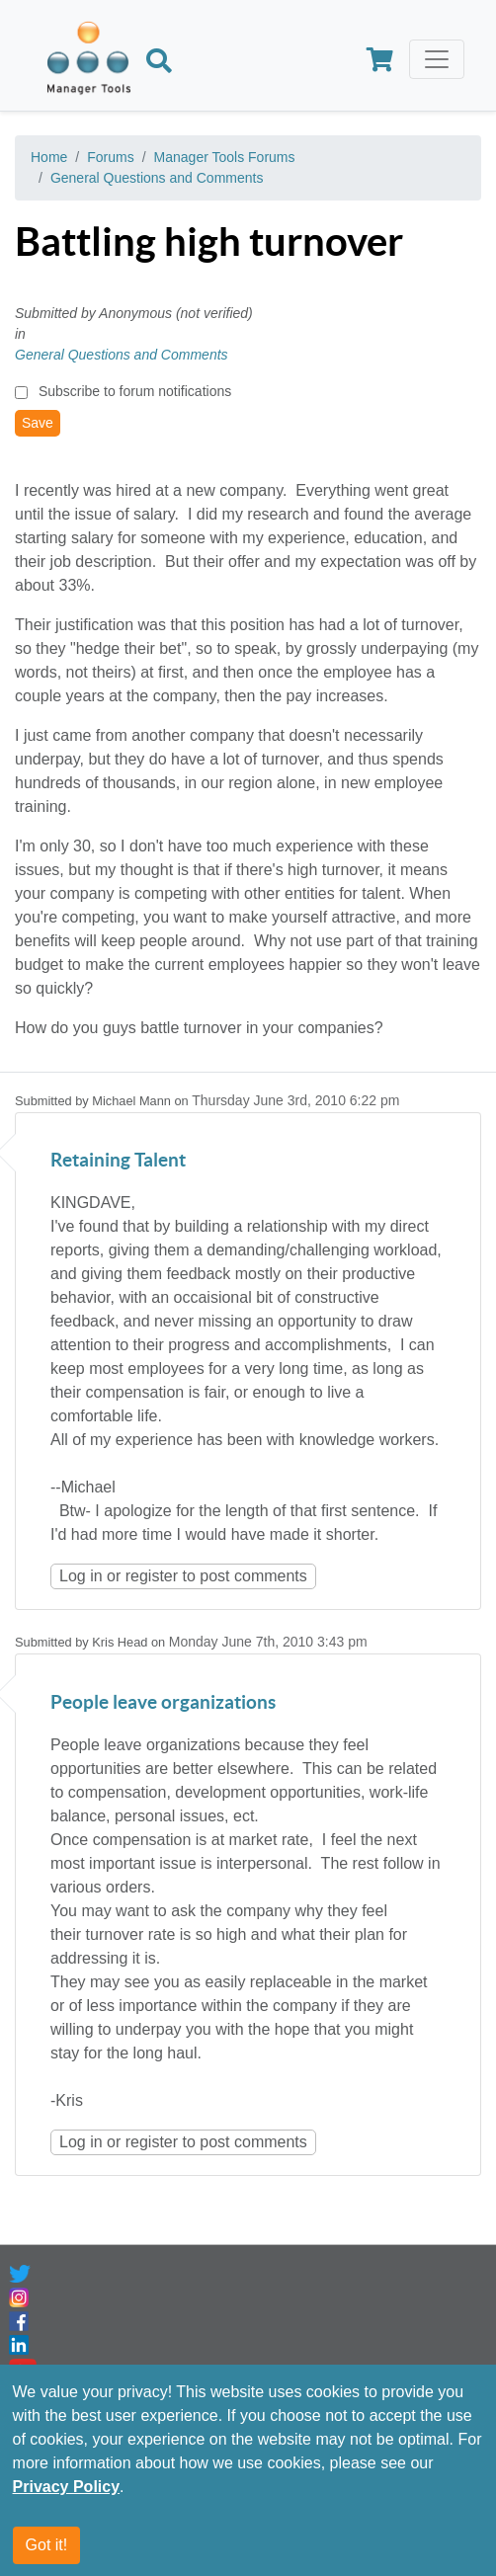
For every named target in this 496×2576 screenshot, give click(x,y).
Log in (81, 1576)
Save (37, 423)
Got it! (47, 2545)
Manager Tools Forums (224, 157)
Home (49, 157)
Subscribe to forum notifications (135, 391)
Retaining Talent (118, 1161)
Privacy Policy (67, 2487)
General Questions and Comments (157, 178)
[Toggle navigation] (436, 59)
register (151, 1576)
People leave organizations (163, 1703)
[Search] (159, 63)
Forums (110, 157)
